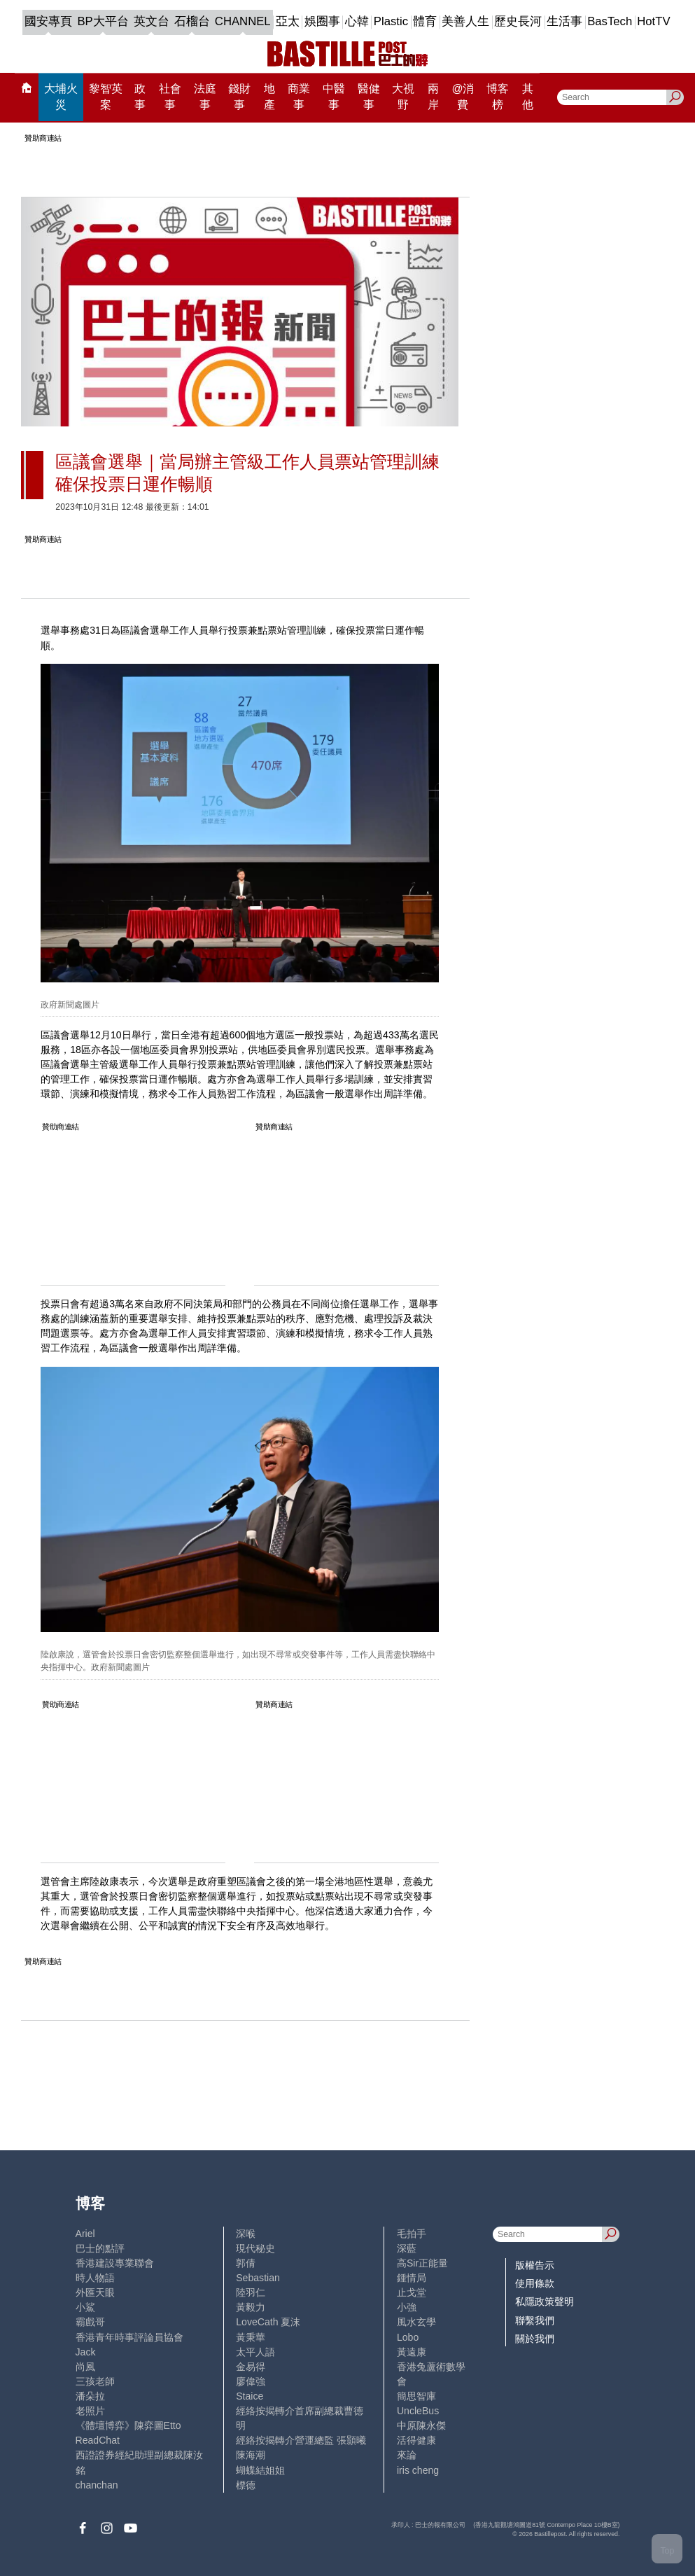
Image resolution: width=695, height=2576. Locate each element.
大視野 (403, 97)
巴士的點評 (100, 2248)
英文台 (151, 21)
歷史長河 (518, 21)
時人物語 (95, 2277)
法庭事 (205, 97)
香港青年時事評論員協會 (129, 2337)
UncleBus (418, 2410)
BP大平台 (102, 21)
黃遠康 (411, 2352)
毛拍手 (411, 2233)
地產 (269, 97)
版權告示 (534, 2265)
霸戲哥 (90, 2321)
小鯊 (85, 2307)
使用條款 (534, 2283)
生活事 (564, 21)
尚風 (85, 2366)
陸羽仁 (250, 2292)
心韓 (357, 21)
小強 (406, 2307)
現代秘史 (255, 2248)
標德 (245, 2485)
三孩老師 (95, 2381)
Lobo (408, 2337)
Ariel (85, 2233)
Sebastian (258, 2277)
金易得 (250, 2366)
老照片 (90, 2410)
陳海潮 (250, 2454)
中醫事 (334, 97)
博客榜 (497, 97)
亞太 (288, 21)
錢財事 (239, 97)
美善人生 (465, 21)
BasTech (609, 21)
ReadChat (98, 2440)
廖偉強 (250, 2381)
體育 (425, 21)
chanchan (97, 2485)
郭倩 (245, 2263)
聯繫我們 (534, 2320)
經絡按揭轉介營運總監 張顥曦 (301, 2440)
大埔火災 (61, 97)
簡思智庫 (416, 2396)
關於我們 (534, 2338)
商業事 (299, 97)
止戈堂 (411, 2292)
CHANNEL (243, 21)
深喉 (245, 2233)
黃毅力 (250, 2307)
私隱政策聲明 (544, 2301)
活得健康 (416, 2440)
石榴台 (192, 21)
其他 (527, 97)
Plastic (391, 21)
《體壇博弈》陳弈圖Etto (128, 2425)
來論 (406, 2454)
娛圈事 (322, 21)
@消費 (462, 97)
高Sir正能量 (422, 2263)
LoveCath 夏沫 (268, 2321)
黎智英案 (105, 97)
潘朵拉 (90, 2396)
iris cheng (418, 2470)
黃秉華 (250, 2337)
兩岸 (433, 97)
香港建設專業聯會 (115, 2263)
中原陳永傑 (421, 2425)
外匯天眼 (95, 2292)
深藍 (406, 2248)
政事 (140, 97)
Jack (86, 2352)
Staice (249, 2396)
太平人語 (255, 2352)
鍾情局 (411, 2277)
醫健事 (369, 97)
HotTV (653, 21)
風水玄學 (416, 2321)
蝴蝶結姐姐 (260, 2470)
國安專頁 (48, 21)
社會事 (170, 97)
